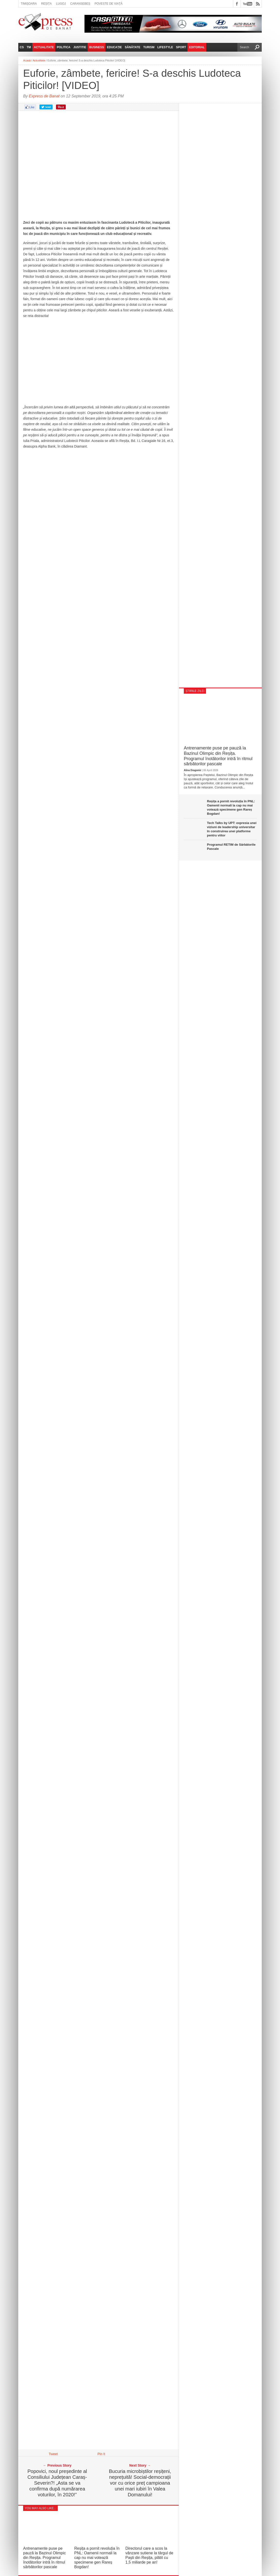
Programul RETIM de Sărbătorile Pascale (231, 847)
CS (22, 47)
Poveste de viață (108, 3)
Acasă (27, 60)
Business (96, 47)
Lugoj (61, 3)
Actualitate (44, 47)
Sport (181, 47)
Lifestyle (165, 47)
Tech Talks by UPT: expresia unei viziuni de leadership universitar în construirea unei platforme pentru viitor (231, 829)
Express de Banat (44, 96)
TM (29, 47)
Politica (63, 47)
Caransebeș (80, 3)
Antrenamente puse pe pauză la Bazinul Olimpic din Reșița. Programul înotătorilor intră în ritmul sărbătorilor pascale (44, 2557)
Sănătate (132, 47)
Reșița (46, 3)
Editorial (197, 47)
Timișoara (29, 3)
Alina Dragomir (192, 770)
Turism (148, 47)
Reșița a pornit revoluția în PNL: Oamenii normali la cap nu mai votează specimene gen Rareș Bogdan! (97, 2557)
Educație (114, 47)
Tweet (53, 2454)
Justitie (79, 47)
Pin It (101, 2454)
